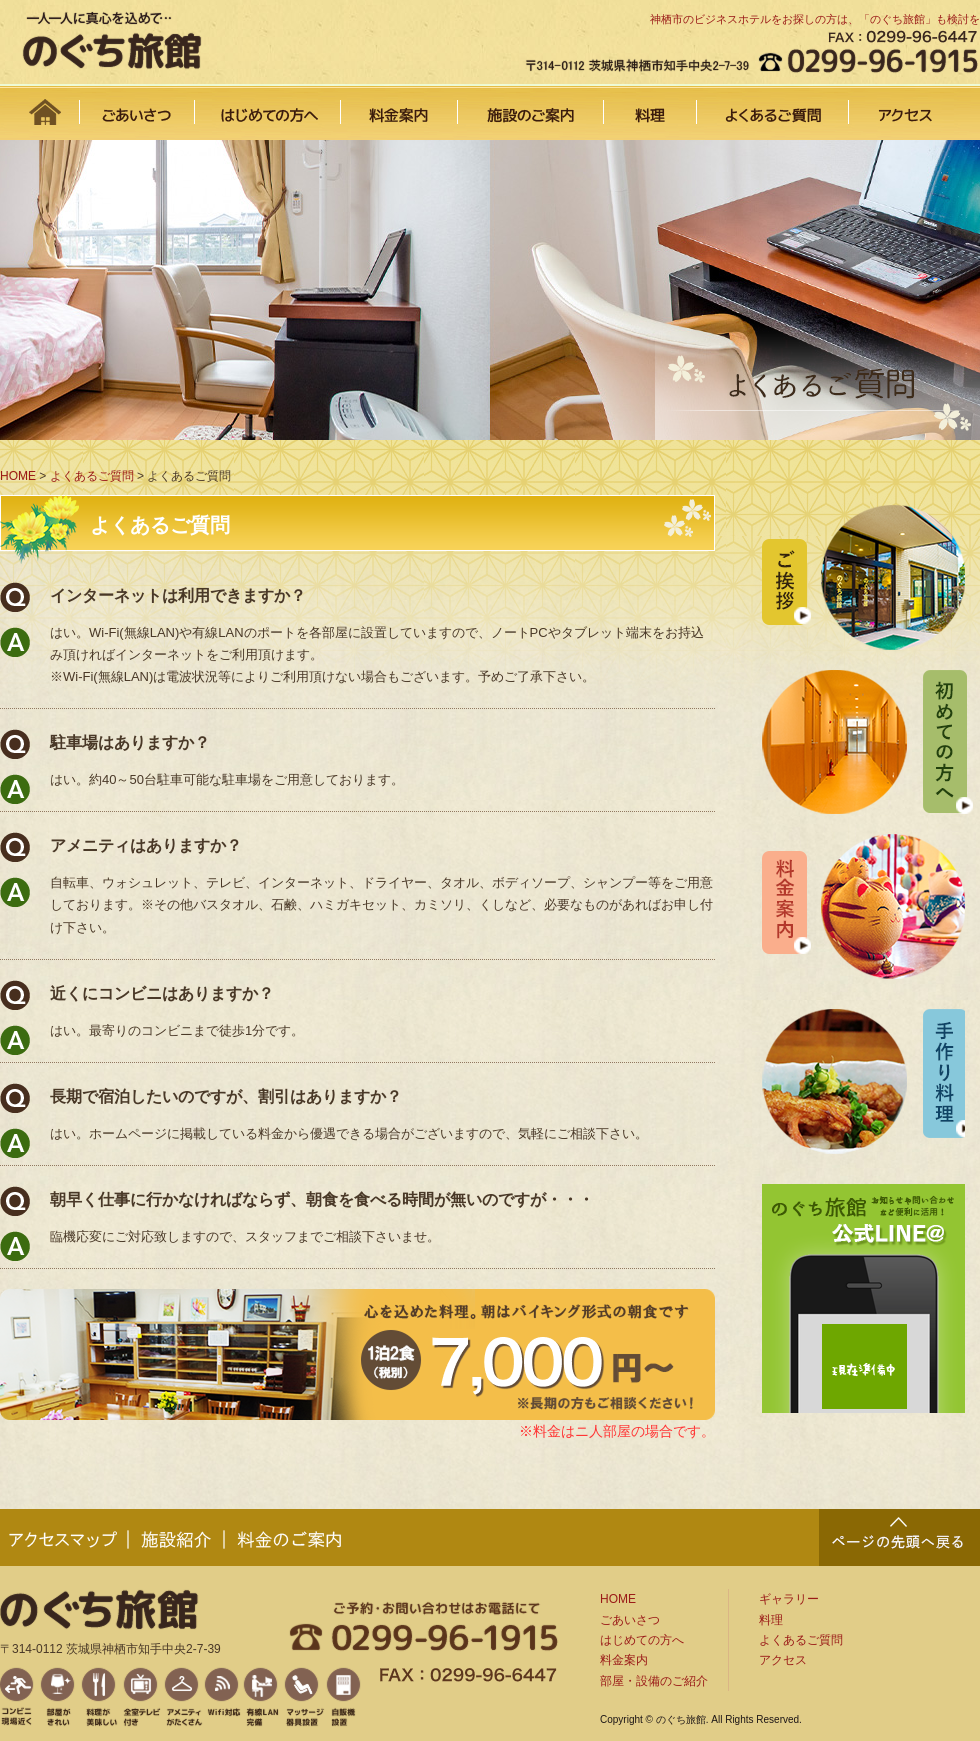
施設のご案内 (531, 105)
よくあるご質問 (773, 105)
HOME (40, 105)
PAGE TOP (899, 1537)
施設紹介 (177, 1537)
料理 (650, 105)
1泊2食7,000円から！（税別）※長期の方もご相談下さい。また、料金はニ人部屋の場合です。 (357, 1354)
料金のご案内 (290, 1537)
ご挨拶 (863, 577)
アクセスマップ (64, 1537)
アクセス (914, 105)
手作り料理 (863, 1081)
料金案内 (399, 105)
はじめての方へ (268, 105)
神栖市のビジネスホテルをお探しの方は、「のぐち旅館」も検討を (815, 19)
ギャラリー (789, 1599)
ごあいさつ (137, 105)
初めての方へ (867, 742)
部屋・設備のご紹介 (654, 1681)
